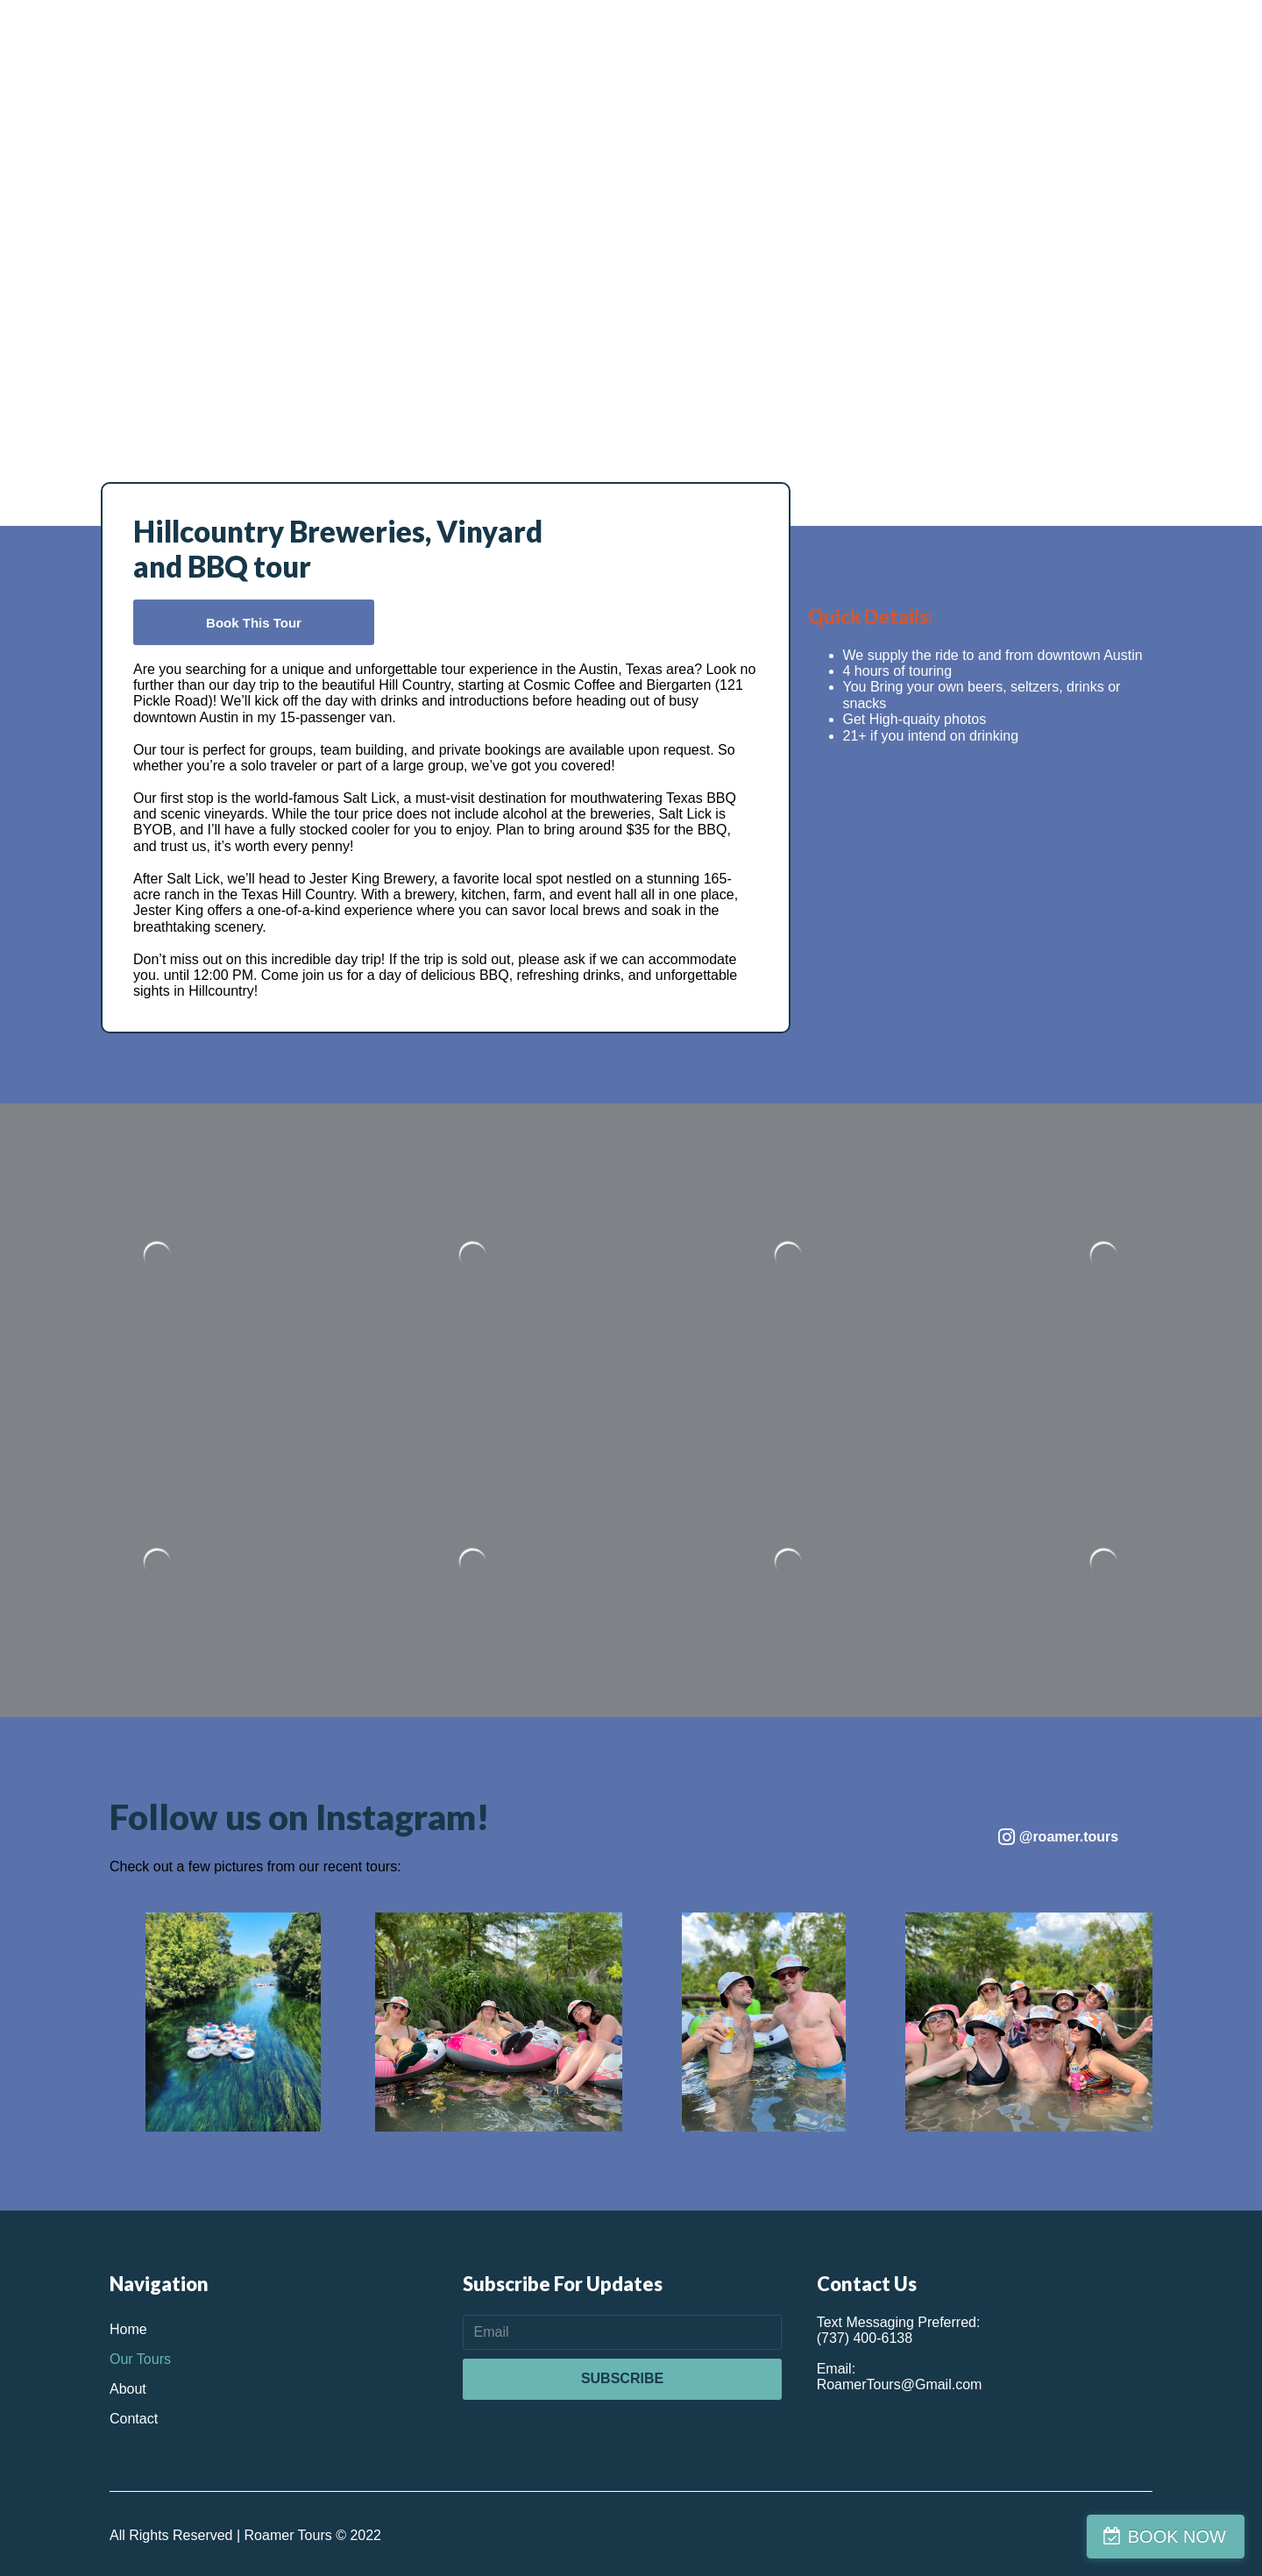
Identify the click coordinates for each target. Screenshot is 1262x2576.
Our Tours (140, 2359)
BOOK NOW (1177, 2536)
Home (128, 2329)
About (128, 2388)
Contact (134, 2418)
